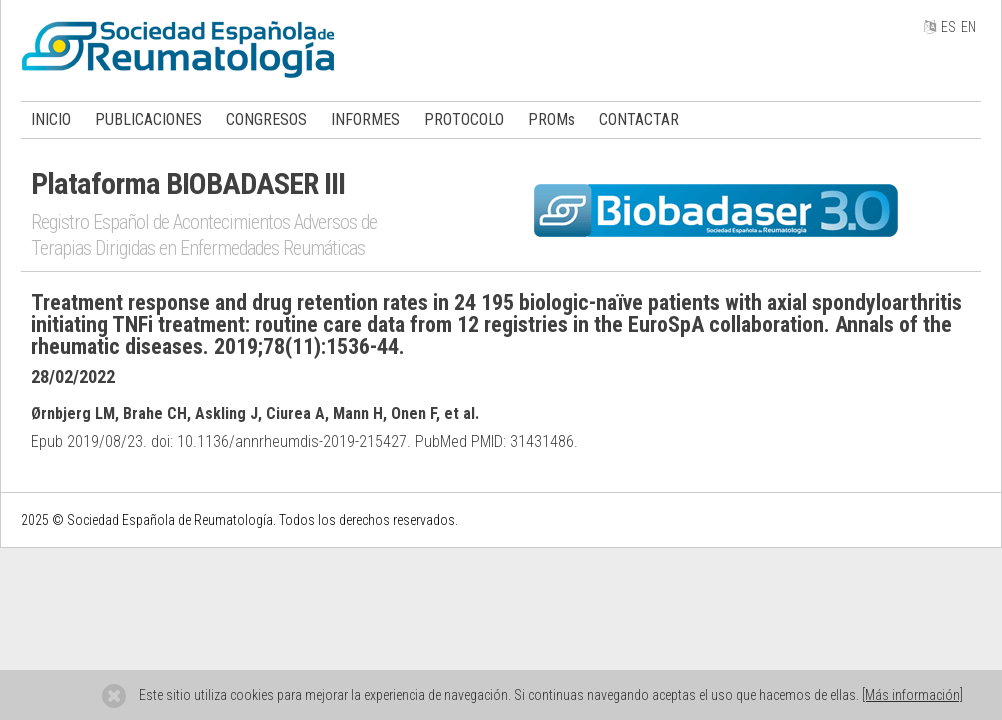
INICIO (51, 119)
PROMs (551, 119)
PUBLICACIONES (148, 119)
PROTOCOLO (464, 119)
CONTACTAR (639, 119)
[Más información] (912, 695)
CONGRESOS (266, 119)
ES (948, 27)
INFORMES (365, 119)
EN (968, 27)
